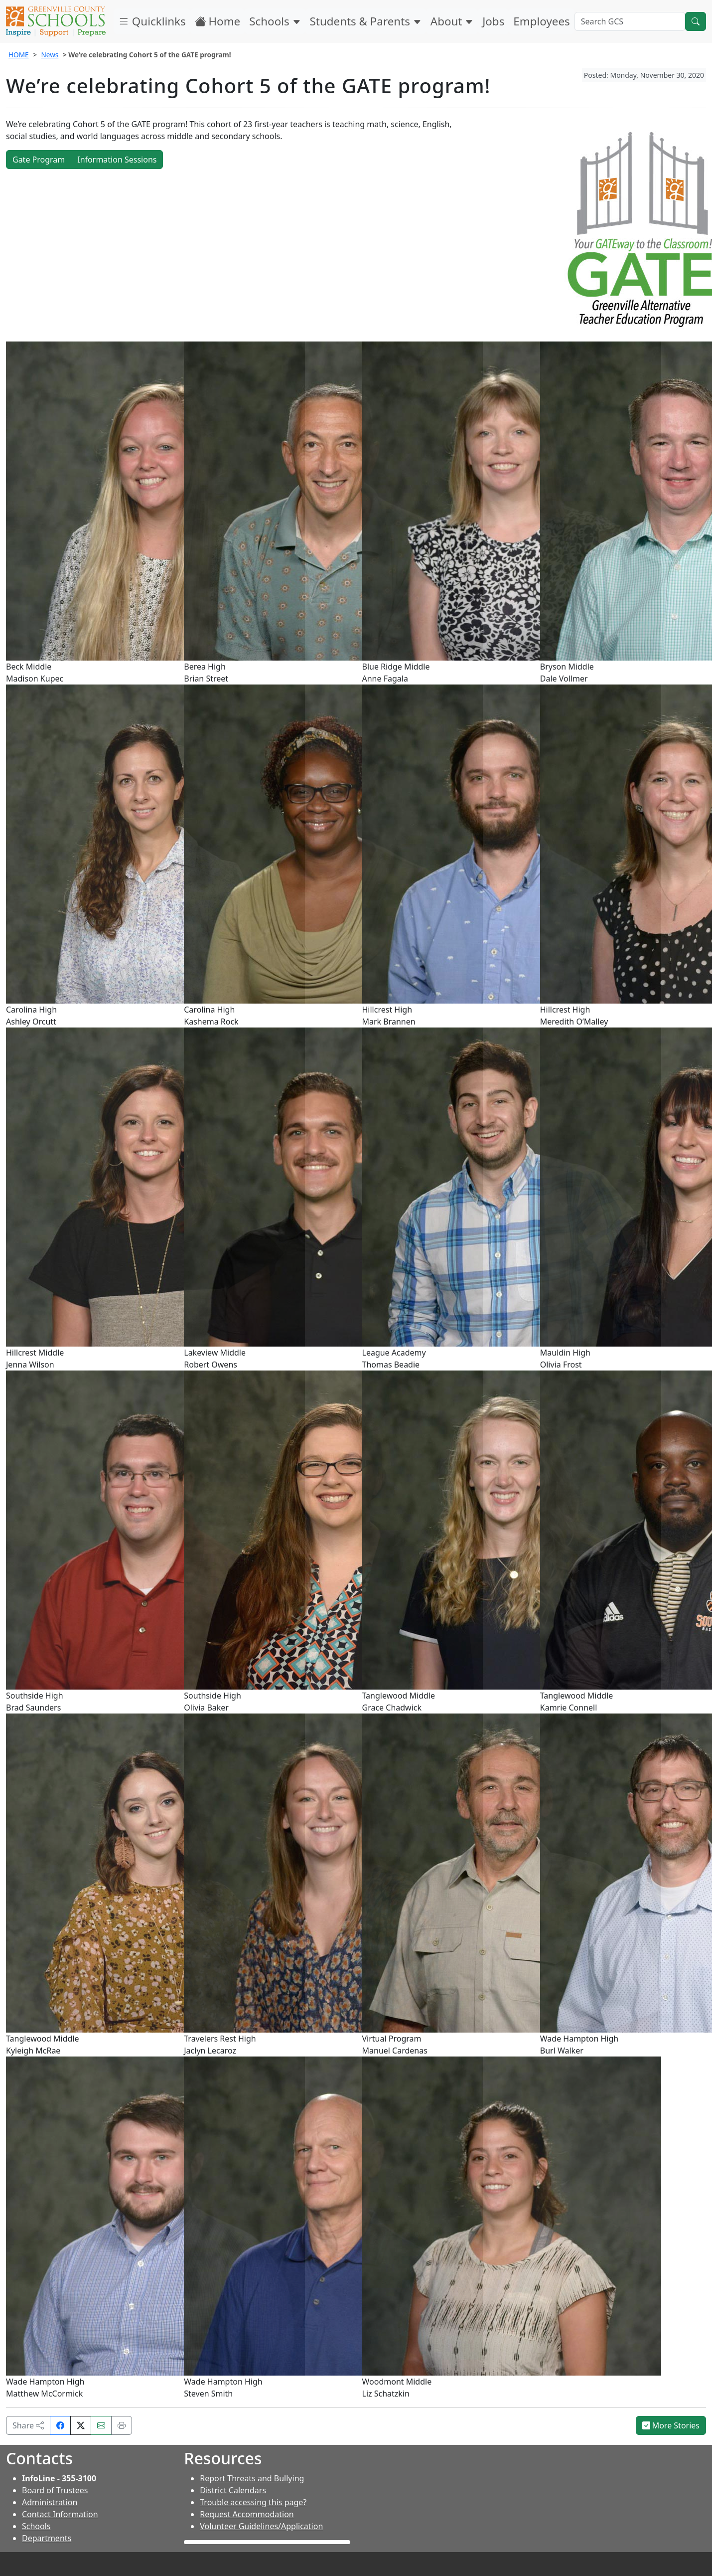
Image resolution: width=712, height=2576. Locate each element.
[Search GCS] (629, 21)
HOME (18, 54)
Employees (541, 21)
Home (218, 21)
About (451, 21)
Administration (49, 2502)
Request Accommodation (246, 2514)
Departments (46, 2538)
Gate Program (38, 159)
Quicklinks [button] (152, 21)
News (49, 54)
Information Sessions (116, 159)
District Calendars (233, 2490)
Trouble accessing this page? (253, 2502)
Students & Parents (366, 21)
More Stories (671, 2425)
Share (28, 2425)
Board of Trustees (55, 2490)
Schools (274, 21)
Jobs (493, 21)
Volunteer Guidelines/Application (261, 2526)
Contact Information (60, 2514)
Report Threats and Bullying (252, 2478)
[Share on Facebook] (60, 2425)
